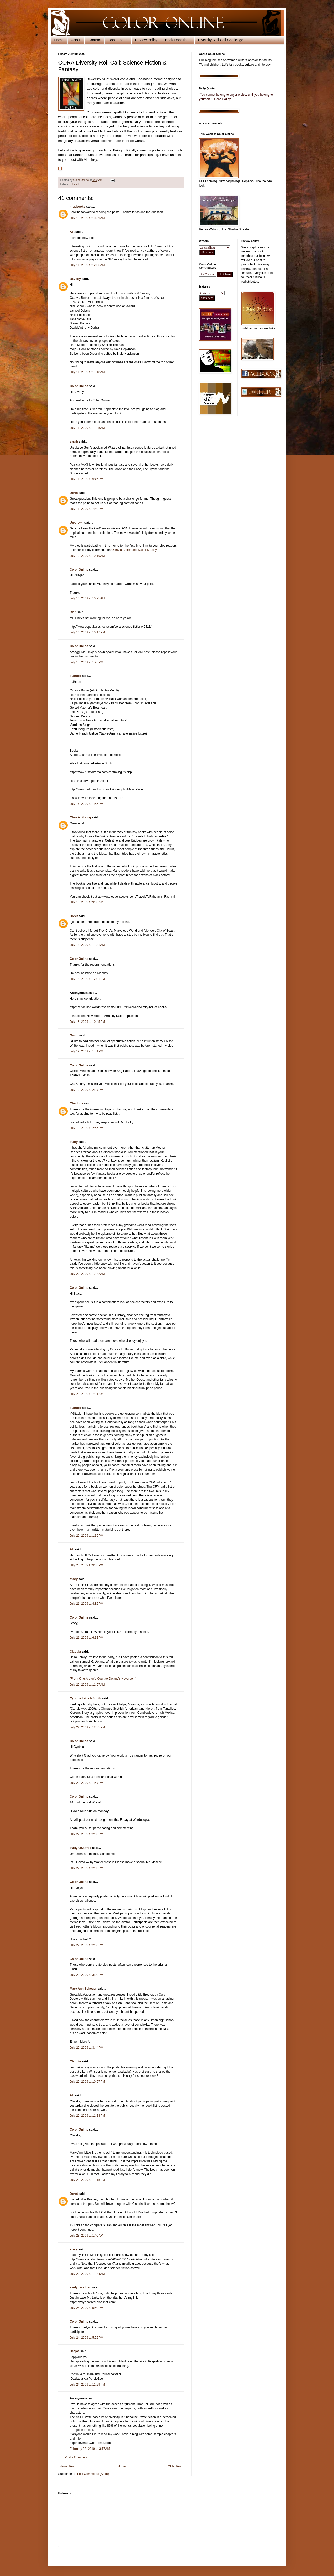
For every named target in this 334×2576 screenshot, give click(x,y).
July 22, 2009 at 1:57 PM (86, 1783)
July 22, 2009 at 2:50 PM (86, 1868)
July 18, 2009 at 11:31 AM (87, 945)
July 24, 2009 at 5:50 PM (86, 2308)
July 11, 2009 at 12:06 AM (87, 265)
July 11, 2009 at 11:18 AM (87, 372)
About (76, 40)
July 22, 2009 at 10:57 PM (87, 2081)
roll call (74, 184)
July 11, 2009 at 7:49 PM (86, 509)
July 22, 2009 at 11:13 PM (87, 2115)
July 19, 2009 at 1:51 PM (86, 1051)
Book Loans (118, 40)
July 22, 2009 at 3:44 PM (86, 2047)
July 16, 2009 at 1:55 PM (86, 804)
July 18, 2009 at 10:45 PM (87, 1022)
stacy (74, 1142)
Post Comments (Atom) (93, 2474)
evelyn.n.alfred (80, 1848)
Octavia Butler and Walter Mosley (134, 550)
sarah (74, 441)
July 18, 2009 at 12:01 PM (87, 979)
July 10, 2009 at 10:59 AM (87, 218)
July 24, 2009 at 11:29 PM (87, 2384)
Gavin (74, 1035)
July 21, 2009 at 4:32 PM (86, 1603)
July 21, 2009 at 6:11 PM (86, 1638)
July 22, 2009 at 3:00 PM (86, 1975)
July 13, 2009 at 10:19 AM (87, 556)
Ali (72, 232)
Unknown (77, 522)
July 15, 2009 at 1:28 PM (86, 662)
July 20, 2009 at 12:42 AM (87, 1274)
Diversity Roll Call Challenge (220, 40)
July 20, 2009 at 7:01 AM (86, 1394)
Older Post (175, 2466)
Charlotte (76, 1103)
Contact (94, 40)
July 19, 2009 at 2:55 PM (86, 1128)
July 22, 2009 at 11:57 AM (87, 1684)
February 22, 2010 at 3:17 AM (90, 2449)
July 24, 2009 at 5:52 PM (86, 2337)
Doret (74, 493)
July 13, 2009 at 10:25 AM (87, 598)
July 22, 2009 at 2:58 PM (86, 1945)
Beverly (75, 279)
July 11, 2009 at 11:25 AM (87, 428)
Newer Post (68, 2466)
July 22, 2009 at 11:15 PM (87, 2180)
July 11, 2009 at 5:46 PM (86, 479)
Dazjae (75, 2351)
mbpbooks (77, 206)
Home (59, 40)
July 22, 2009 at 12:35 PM (87, 1727)
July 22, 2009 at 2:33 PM (86, 1834)
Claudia (75, 1651)
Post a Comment (76, 2457)
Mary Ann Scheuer (83, 1988)
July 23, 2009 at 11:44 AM (87, 2274)
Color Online (79, 386)
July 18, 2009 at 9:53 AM (86, 902)
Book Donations (177, 40)
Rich (73, 612)
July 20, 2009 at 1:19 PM (86, 1535)
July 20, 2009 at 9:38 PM (86, 1565)
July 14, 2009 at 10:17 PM (87, 632)
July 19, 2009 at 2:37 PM (86, 1090)
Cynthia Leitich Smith (85, 1698)
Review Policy (146, 40)
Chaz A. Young (80, 817)
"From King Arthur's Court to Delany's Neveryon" (103, 1678)
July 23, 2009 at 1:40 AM (86, 2235)
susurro (75, 676)
